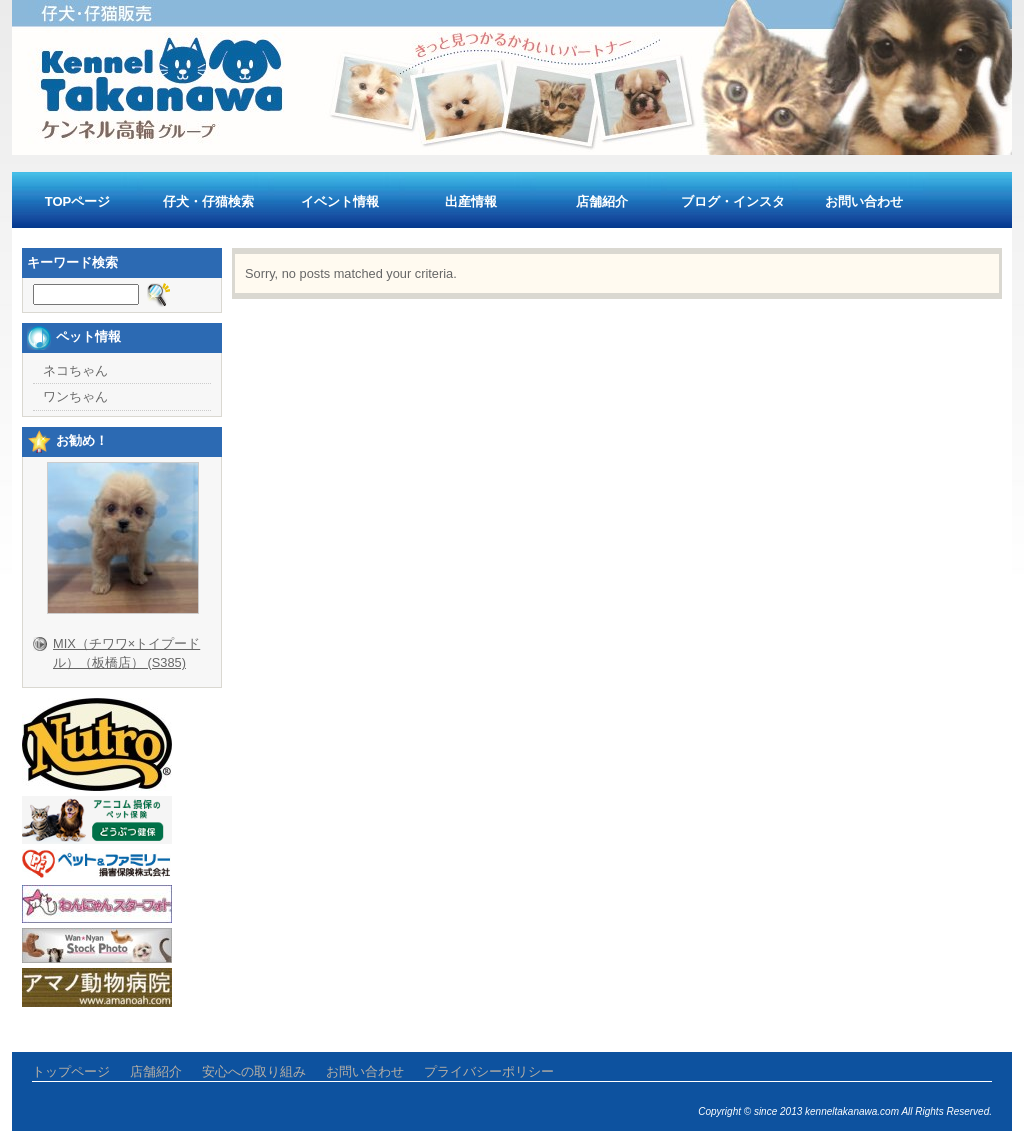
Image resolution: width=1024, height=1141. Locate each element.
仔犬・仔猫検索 (208, 201)
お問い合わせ (864, 201)
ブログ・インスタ (733, 201)
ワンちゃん (75, 396)
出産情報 (471, 201)
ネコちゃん (75, 370)
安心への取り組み (254, 1071)
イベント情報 (340, 201)
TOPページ (78, 201)
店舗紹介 (602, 201)
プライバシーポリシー (489, 1071)
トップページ (71, 1071)
